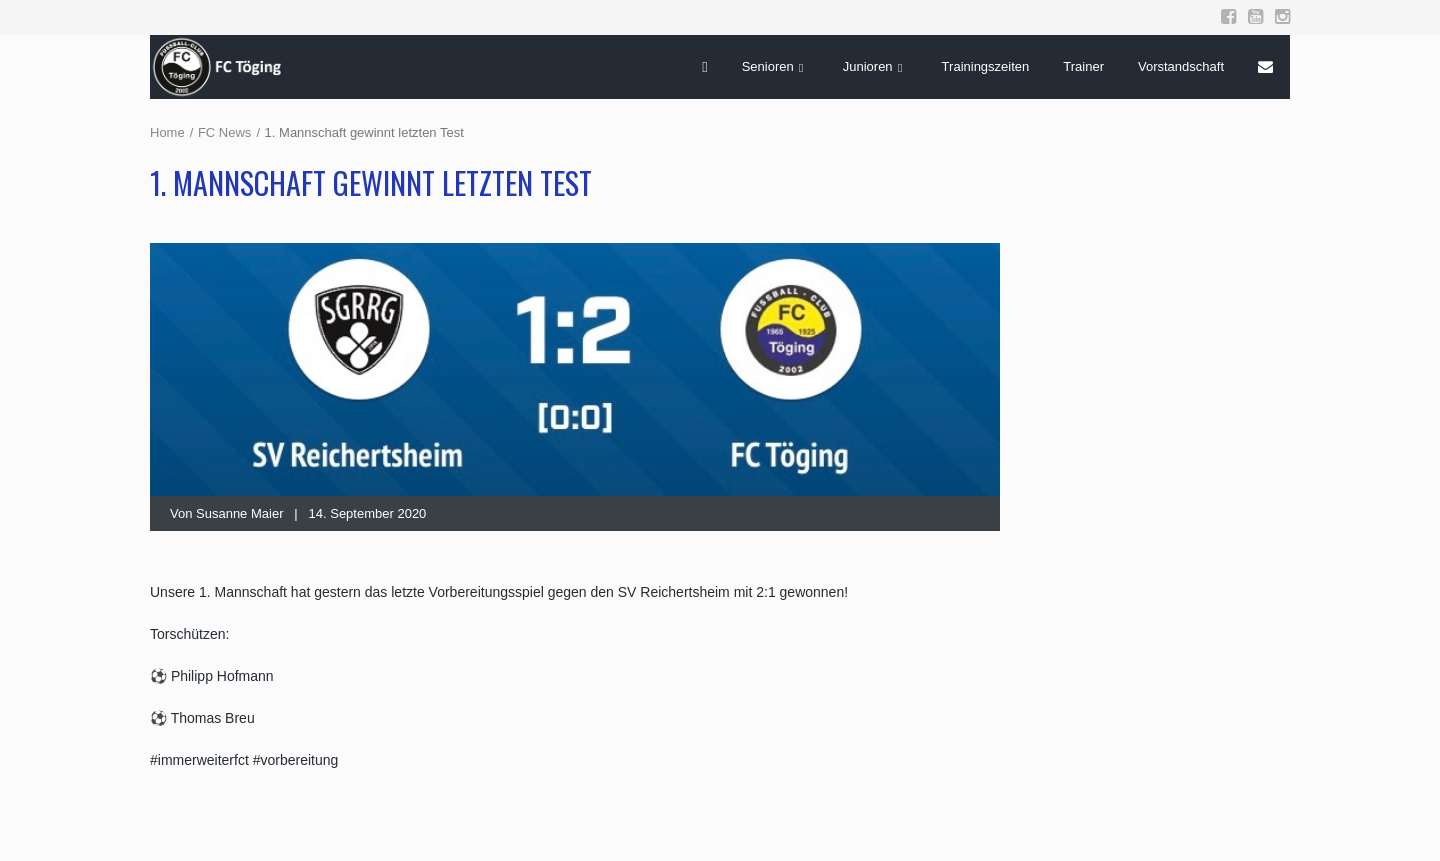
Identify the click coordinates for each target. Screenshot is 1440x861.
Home (167, 132)
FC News (224, 132)
